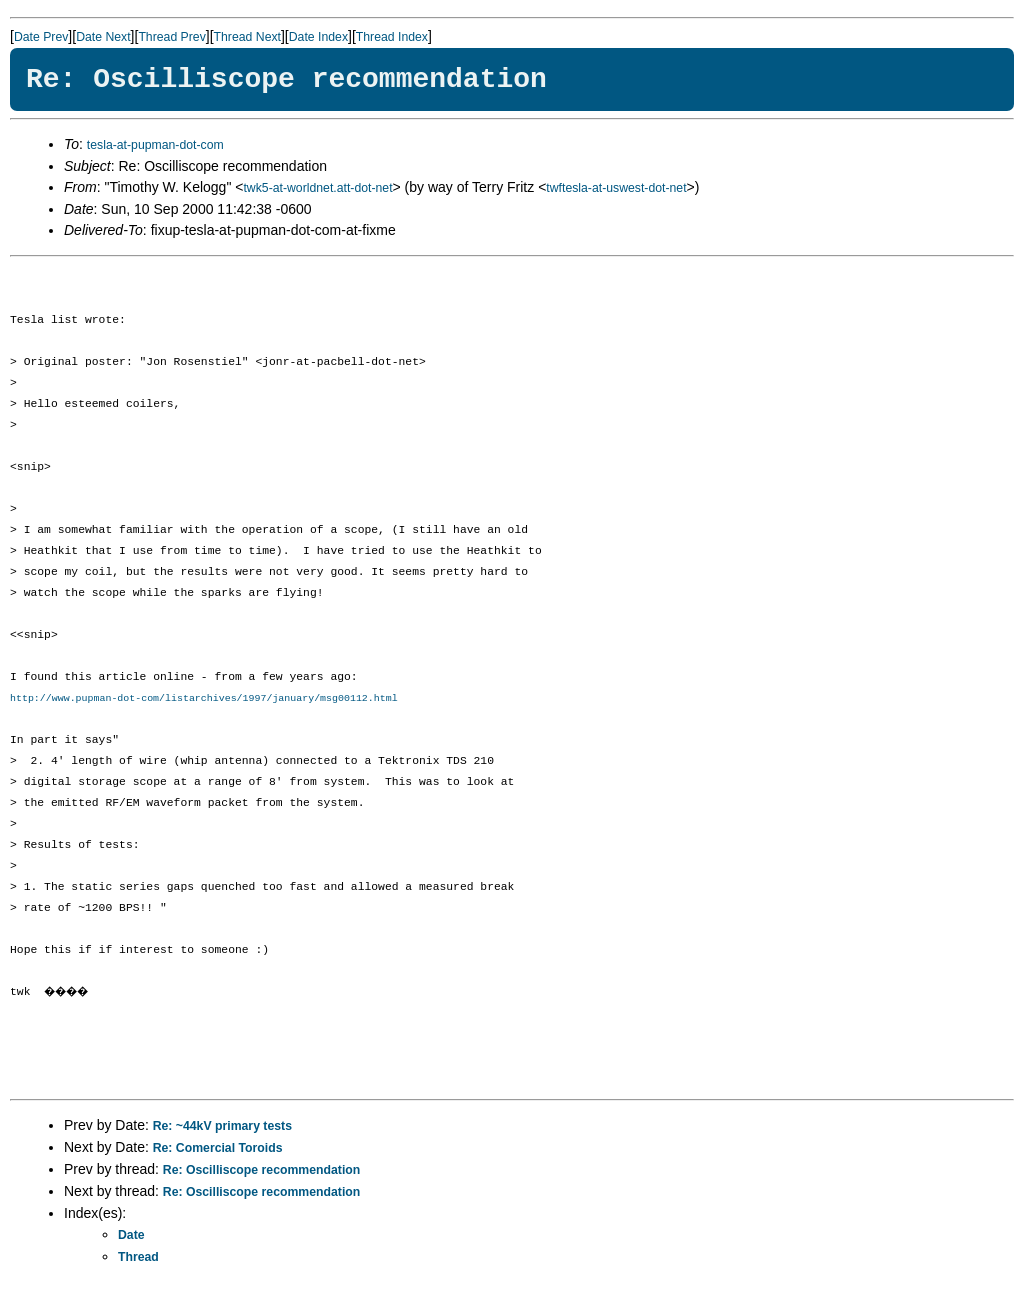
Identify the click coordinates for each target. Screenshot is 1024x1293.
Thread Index (392, 37)
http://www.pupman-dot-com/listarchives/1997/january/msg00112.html (204, 699)
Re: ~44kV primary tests (222, 1127)
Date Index (318, 37)
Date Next (103, 37)
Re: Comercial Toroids (218, 1149)
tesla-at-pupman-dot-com (155, 145)
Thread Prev (171, 37)
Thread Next (247, 37)
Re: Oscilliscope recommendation (261, 1171)
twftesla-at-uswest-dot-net (616, 188)
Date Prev (41, 37)
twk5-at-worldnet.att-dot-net (317, 188)
